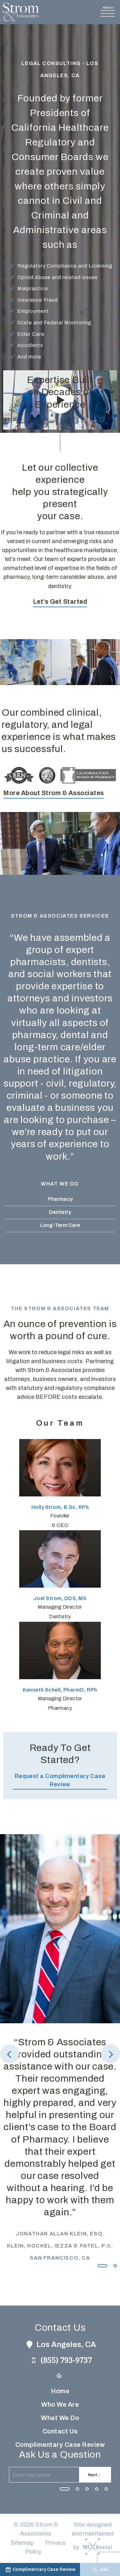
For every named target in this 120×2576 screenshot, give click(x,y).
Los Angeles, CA (60, 2344)
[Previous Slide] (9, 2053)
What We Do (60, 2417)
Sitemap (22, 2542)
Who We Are (60, 2404)
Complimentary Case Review (60, 2444)
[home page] (21, 12)
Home (60, 2391)
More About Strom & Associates (53, 792)
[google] (59, 2376)
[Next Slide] (110, 2053)
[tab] (102, 2265)
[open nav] (109, 12)
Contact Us (60, 2431)
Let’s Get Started (60, 601)
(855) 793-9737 (60, 2360)
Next (95, 2475)
